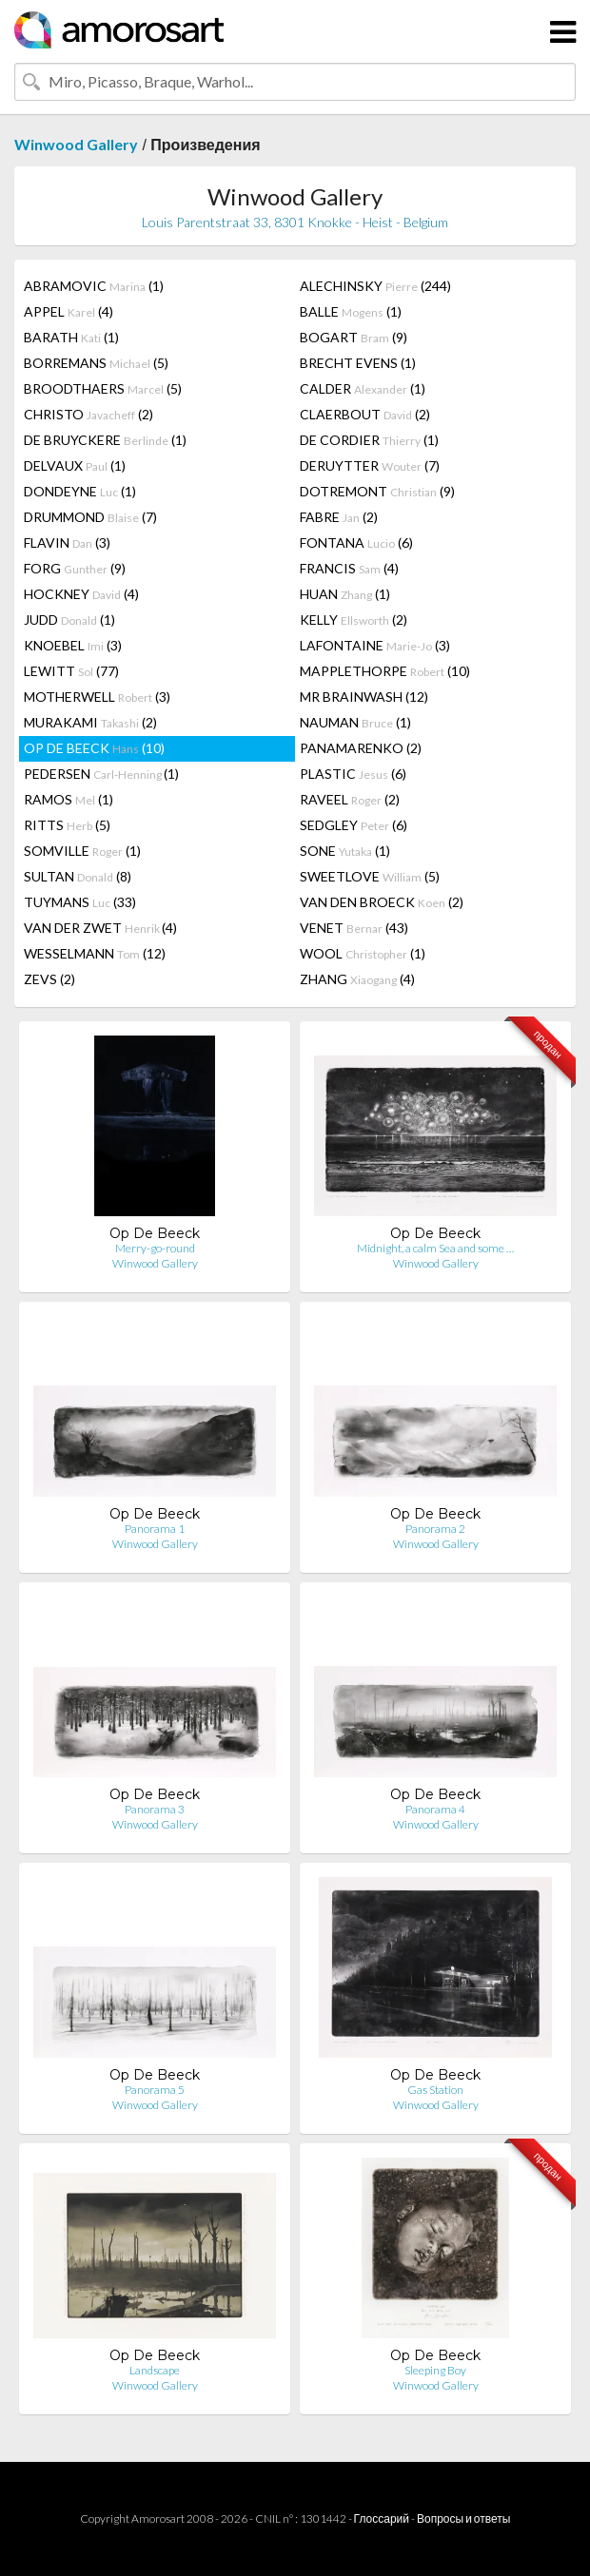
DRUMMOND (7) (90, 517)
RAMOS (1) (68, 799)
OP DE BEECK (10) (94, 748)
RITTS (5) (67, 825)
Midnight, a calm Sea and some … (435, 1248)
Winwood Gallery (76, 144)
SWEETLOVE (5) (370, 876)
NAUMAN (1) (355, 722)
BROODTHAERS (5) (103, 388)
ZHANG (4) (357, 979)
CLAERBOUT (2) (365, 414)
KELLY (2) (353, 619)
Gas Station (435, 2089)
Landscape (154, 2370)
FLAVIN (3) (67, 542)
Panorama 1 (155, 1528)
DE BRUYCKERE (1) (105, 440)
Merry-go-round (155, 1248)
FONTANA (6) (356, 542)
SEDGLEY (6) (353, 825)
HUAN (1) (345, 594)
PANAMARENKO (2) (361, 748)
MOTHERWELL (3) (97, 696)
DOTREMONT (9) (377, 491)
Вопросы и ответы (463, 2518)
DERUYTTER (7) (370, 465)
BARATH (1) (71, 337)
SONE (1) (345, 851)
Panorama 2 (435, 1528)
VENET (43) (354, 928)
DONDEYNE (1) (80, 491)
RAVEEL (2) (350, 799)
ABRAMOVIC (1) (94, 286)
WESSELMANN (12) (95, 953)
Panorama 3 (155, 1809)
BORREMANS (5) (96, 363)
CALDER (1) (362, 388)
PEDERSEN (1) (101, 773)
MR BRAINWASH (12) (364, 696)
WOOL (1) (362, 953)
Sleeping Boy (435, 2370)
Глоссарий (381, 2518)
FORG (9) (75, 568)
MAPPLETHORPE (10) (385, 671)
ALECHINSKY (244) (375, 286)
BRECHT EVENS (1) (358, 363)
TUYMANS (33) (80, 902)
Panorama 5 (155, 2089)
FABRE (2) (339, 517)
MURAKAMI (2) (90, 722)
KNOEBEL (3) (73, 645)
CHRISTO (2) (88, 414)
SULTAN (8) (77, 876)
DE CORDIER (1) (369, 440)
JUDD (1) (69, 619)
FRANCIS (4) (349, 568)
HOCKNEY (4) (81, 594)
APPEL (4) (68, 311)
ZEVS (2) (49, 979)
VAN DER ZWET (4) (100, 928)
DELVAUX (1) (75, 465)
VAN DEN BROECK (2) (381, 902)
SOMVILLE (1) (82, 851)
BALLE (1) (351, 311)
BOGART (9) (353, 337)
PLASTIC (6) (353, 773)
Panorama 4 (435, 1809)
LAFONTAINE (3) (375, 645)
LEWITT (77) (71, 671)
